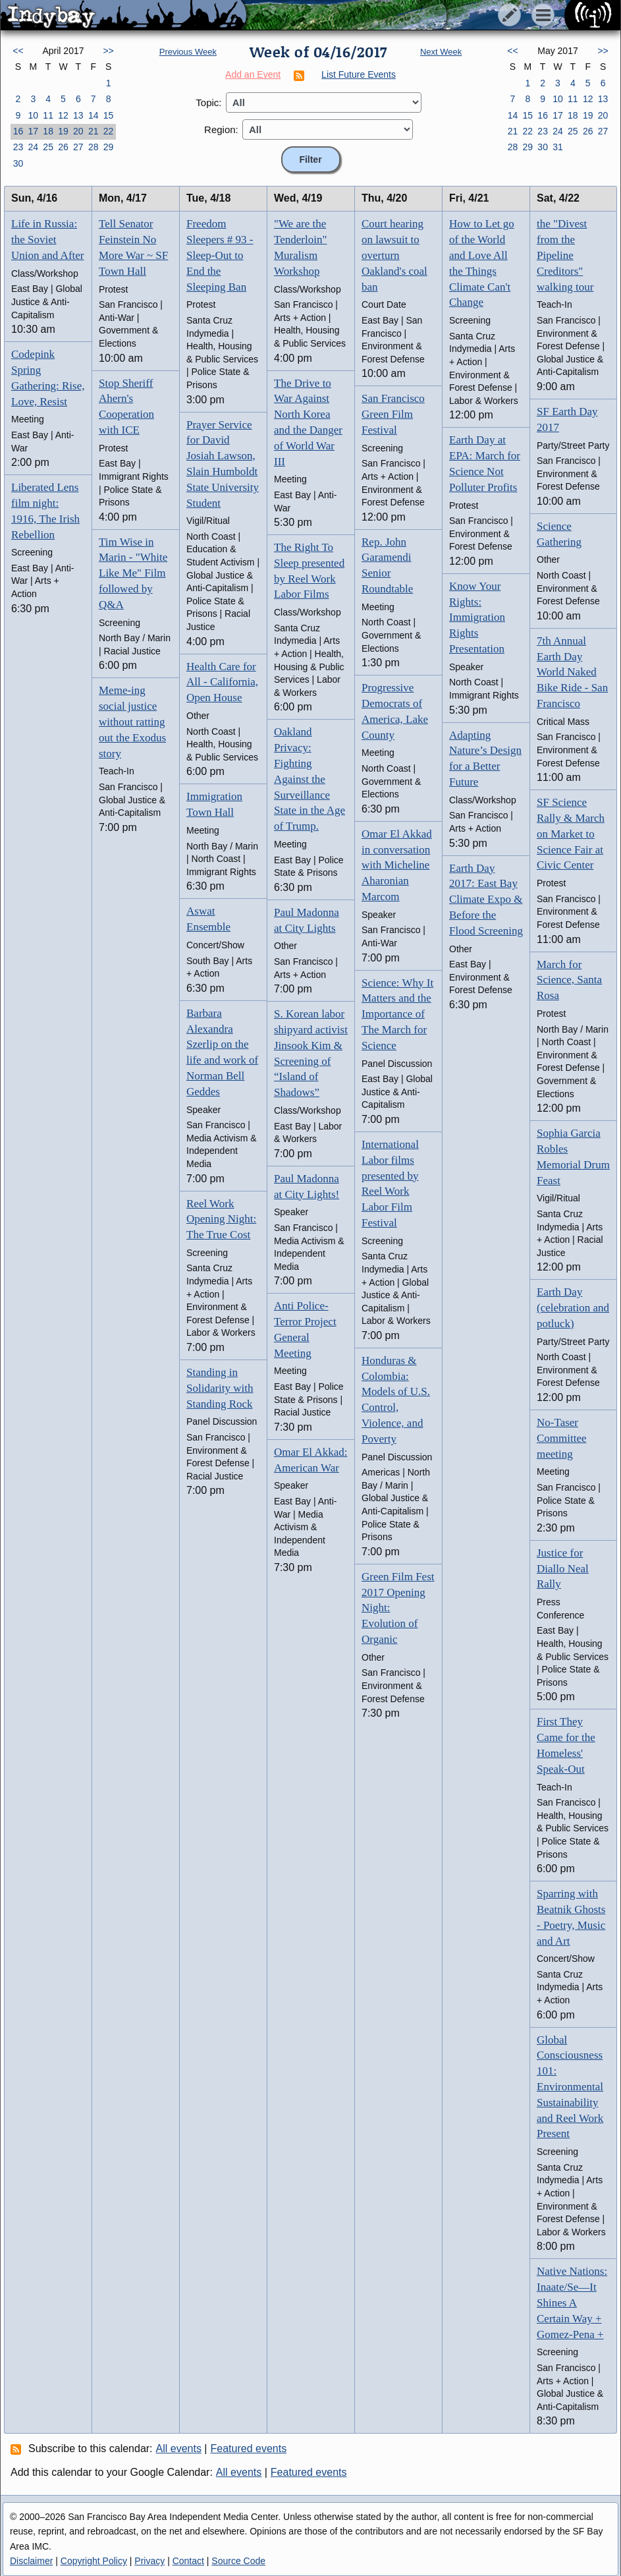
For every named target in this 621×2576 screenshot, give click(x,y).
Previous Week (188, 52)
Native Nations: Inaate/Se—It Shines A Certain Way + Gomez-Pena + (572, 2302)
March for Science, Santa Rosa (569, 980)
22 (108, 131)
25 (48, 147)
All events (179, 2448)
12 (63, 115)
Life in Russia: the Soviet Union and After (47, 239)
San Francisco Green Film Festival (393, 414)
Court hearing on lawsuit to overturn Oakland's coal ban (394, 255)
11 (48, 115)
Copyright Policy (94, 2561)
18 (48, 131)
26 (63, 147)
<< (18, 50)
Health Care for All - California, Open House (222, 682)
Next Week (441, 52)
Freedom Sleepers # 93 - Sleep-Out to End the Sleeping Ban (220, 255)
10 (33, 115)
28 (93, 147)
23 (18, 147)
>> (108, 50)
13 (78, 115)
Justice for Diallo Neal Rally (563, 1569)
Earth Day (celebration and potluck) (573, 1308)
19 (63, 131)
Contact (188, 2561)
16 (18, 131)
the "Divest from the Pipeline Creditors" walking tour (565, 255)
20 (78, 131)
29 (108, 147)
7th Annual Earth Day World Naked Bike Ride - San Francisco (572, 672)
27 (78, 147)
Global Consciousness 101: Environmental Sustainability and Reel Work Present (570, 2087)
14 (93, 115)
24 (33, 147)
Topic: (208, 102)
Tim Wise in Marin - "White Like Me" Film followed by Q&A (133, 573)
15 (108, 115)
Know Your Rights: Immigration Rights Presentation (477, 617)
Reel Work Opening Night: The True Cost (221, 1219)
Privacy (149, 2561)
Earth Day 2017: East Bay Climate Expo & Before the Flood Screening (486, 899)
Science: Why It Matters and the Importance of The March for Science (397, 1014)
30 (18, 163)
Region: (221, 129)
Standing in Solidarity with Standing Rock (220, 1388)
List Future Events (358, 74)
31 (558, 147)
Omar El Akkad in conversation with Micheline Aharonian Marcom (397, 865)
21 (93, 131)
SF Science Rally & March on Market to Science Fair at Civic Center (571, 833)
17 (33, 131)
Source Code (238, 2561)
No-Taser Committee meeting (562, 1438)
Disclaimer (31, 2561)
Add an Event (253, 74)
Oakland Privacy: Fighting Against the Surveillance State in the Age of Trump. (309, 779)
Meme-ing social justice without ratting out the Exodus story (132, 721)
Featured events (249, 2448)
